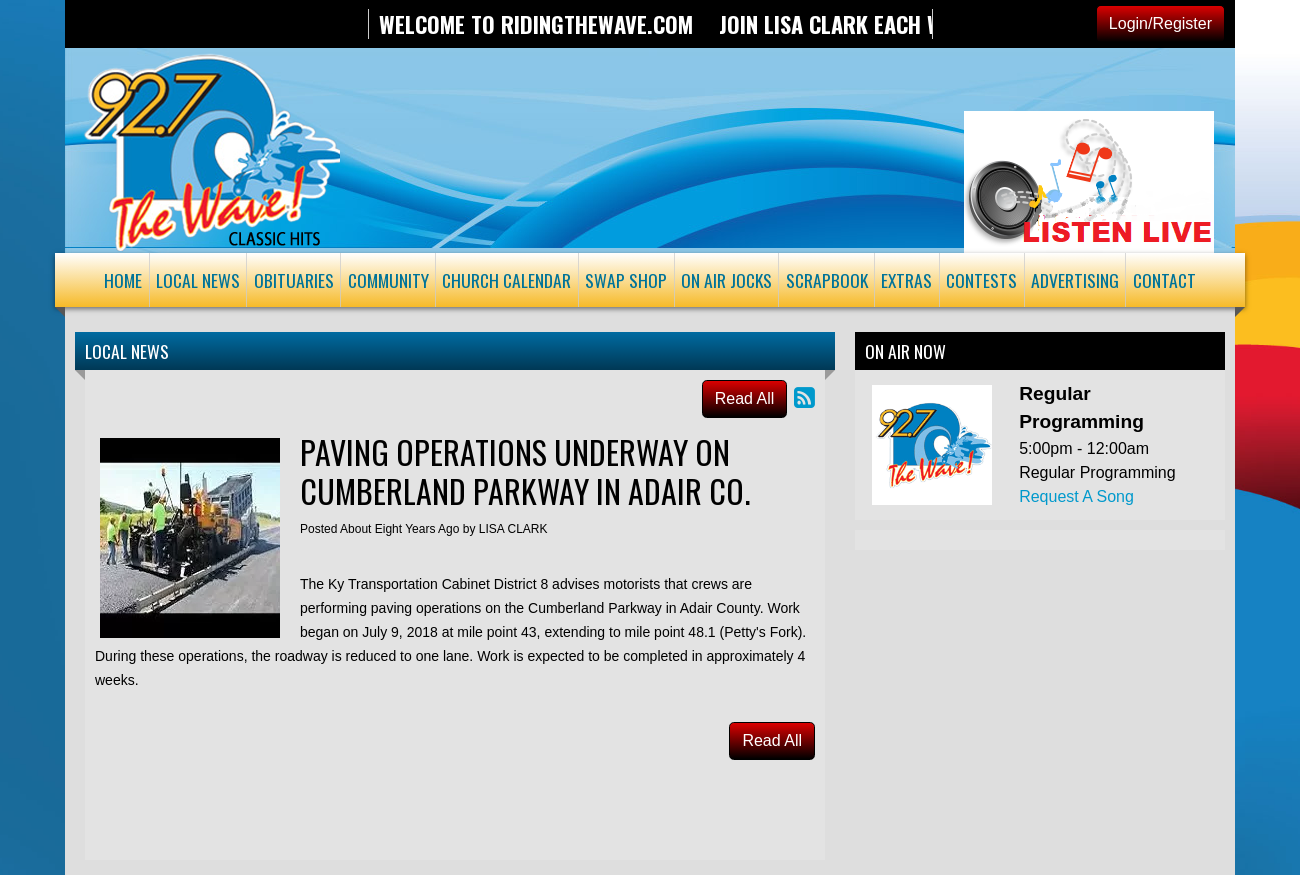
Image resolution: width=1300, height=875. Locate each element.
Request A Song (1076, 496)
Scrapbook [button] (827, 280)
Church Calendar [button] (506, 280)
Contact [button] (1164, 280)
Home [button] (123, 280)
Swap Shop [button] (626, 280)
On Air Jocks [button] (726, 280)
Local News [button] (198, 280)
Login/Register (1160, 23)
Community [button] (388, 280)
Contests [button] (981, 280)
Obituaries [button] (294, 280)
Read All (745, 398)
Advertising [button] (1075, 280)
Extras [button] (906, 280)
